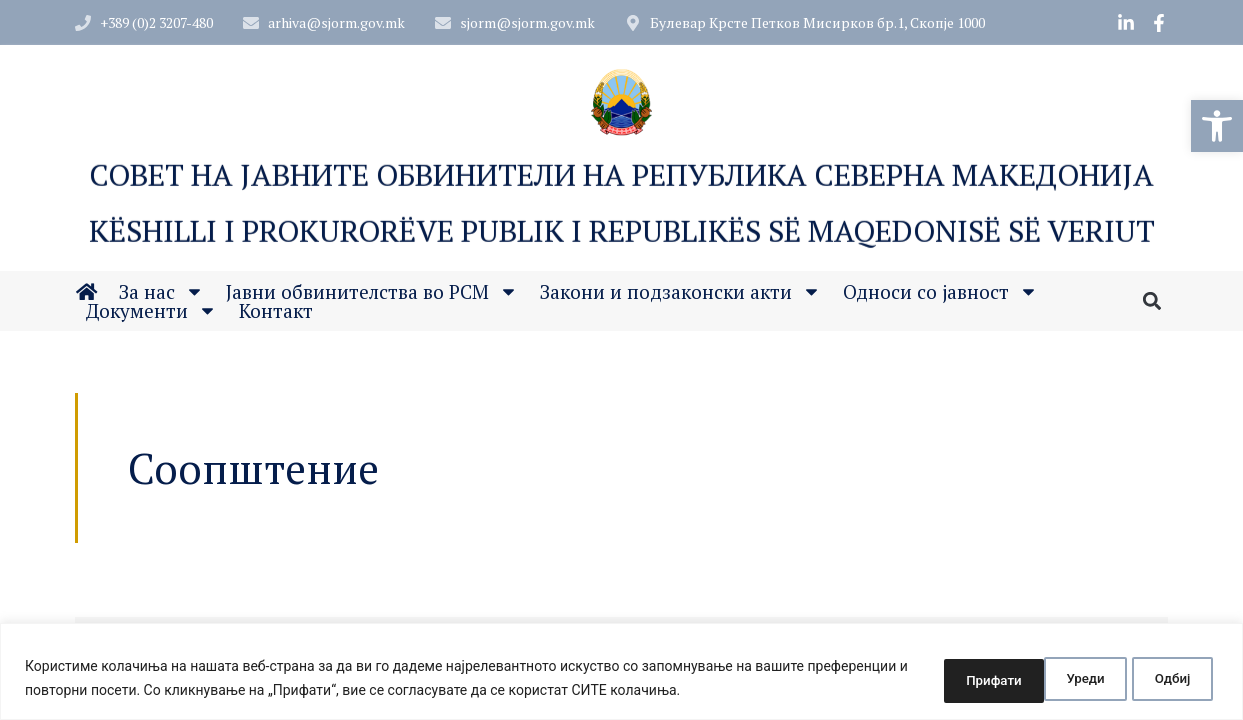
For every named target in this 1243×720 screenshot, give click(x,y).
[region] (621, 672)
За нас (161, 292)
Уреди (941, 679)
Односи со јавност (940, 292)
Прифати (1160, 679)
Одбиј (1046, 679)
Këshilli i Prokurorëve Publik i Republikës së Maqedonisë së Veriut (622, 232)
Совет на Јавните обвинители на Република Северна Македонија (621, 176)
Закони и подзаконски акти (680, 292)
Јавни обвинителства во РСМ (372, 292)
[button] (1217, 126)
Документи (151, 311)
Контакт (276, 311)
